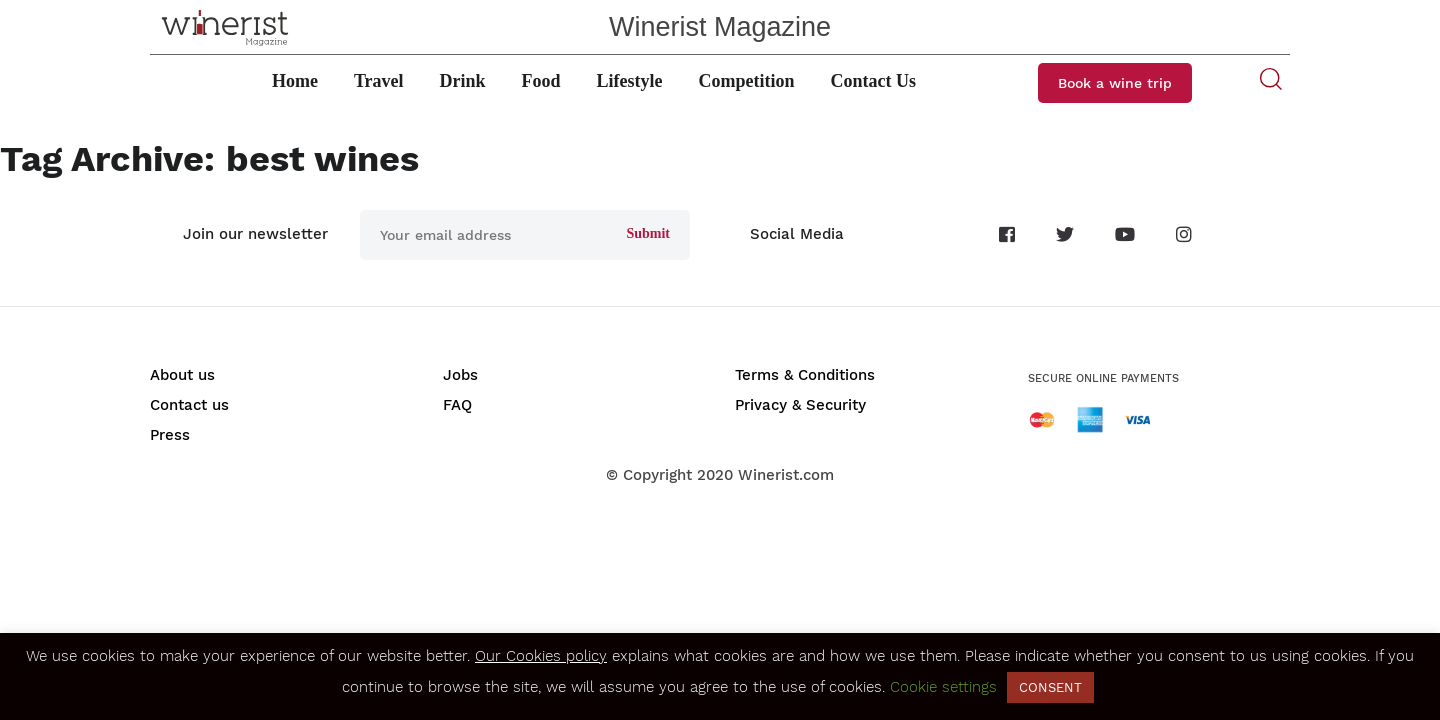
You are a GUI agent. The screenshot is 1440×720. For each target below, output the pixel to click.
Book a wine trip (1115, 83)
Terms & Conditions (805, 375)
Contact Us (874, 81)
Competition (747, 81)
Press (170, 435)
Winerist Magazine (720, 27)
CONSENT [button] (1050, 687)
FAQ (457, 405)
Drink (463, 81)
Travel (379, 81)
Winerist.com (786, 475)
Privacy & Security (800, 405)
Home (295, 81)
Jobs (460, 375)
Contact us (189, 405)
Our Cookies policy (541, 656)
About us (182, 375)
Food (541, 81)
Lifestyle (630, 81)
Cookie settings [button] (943, 687)
